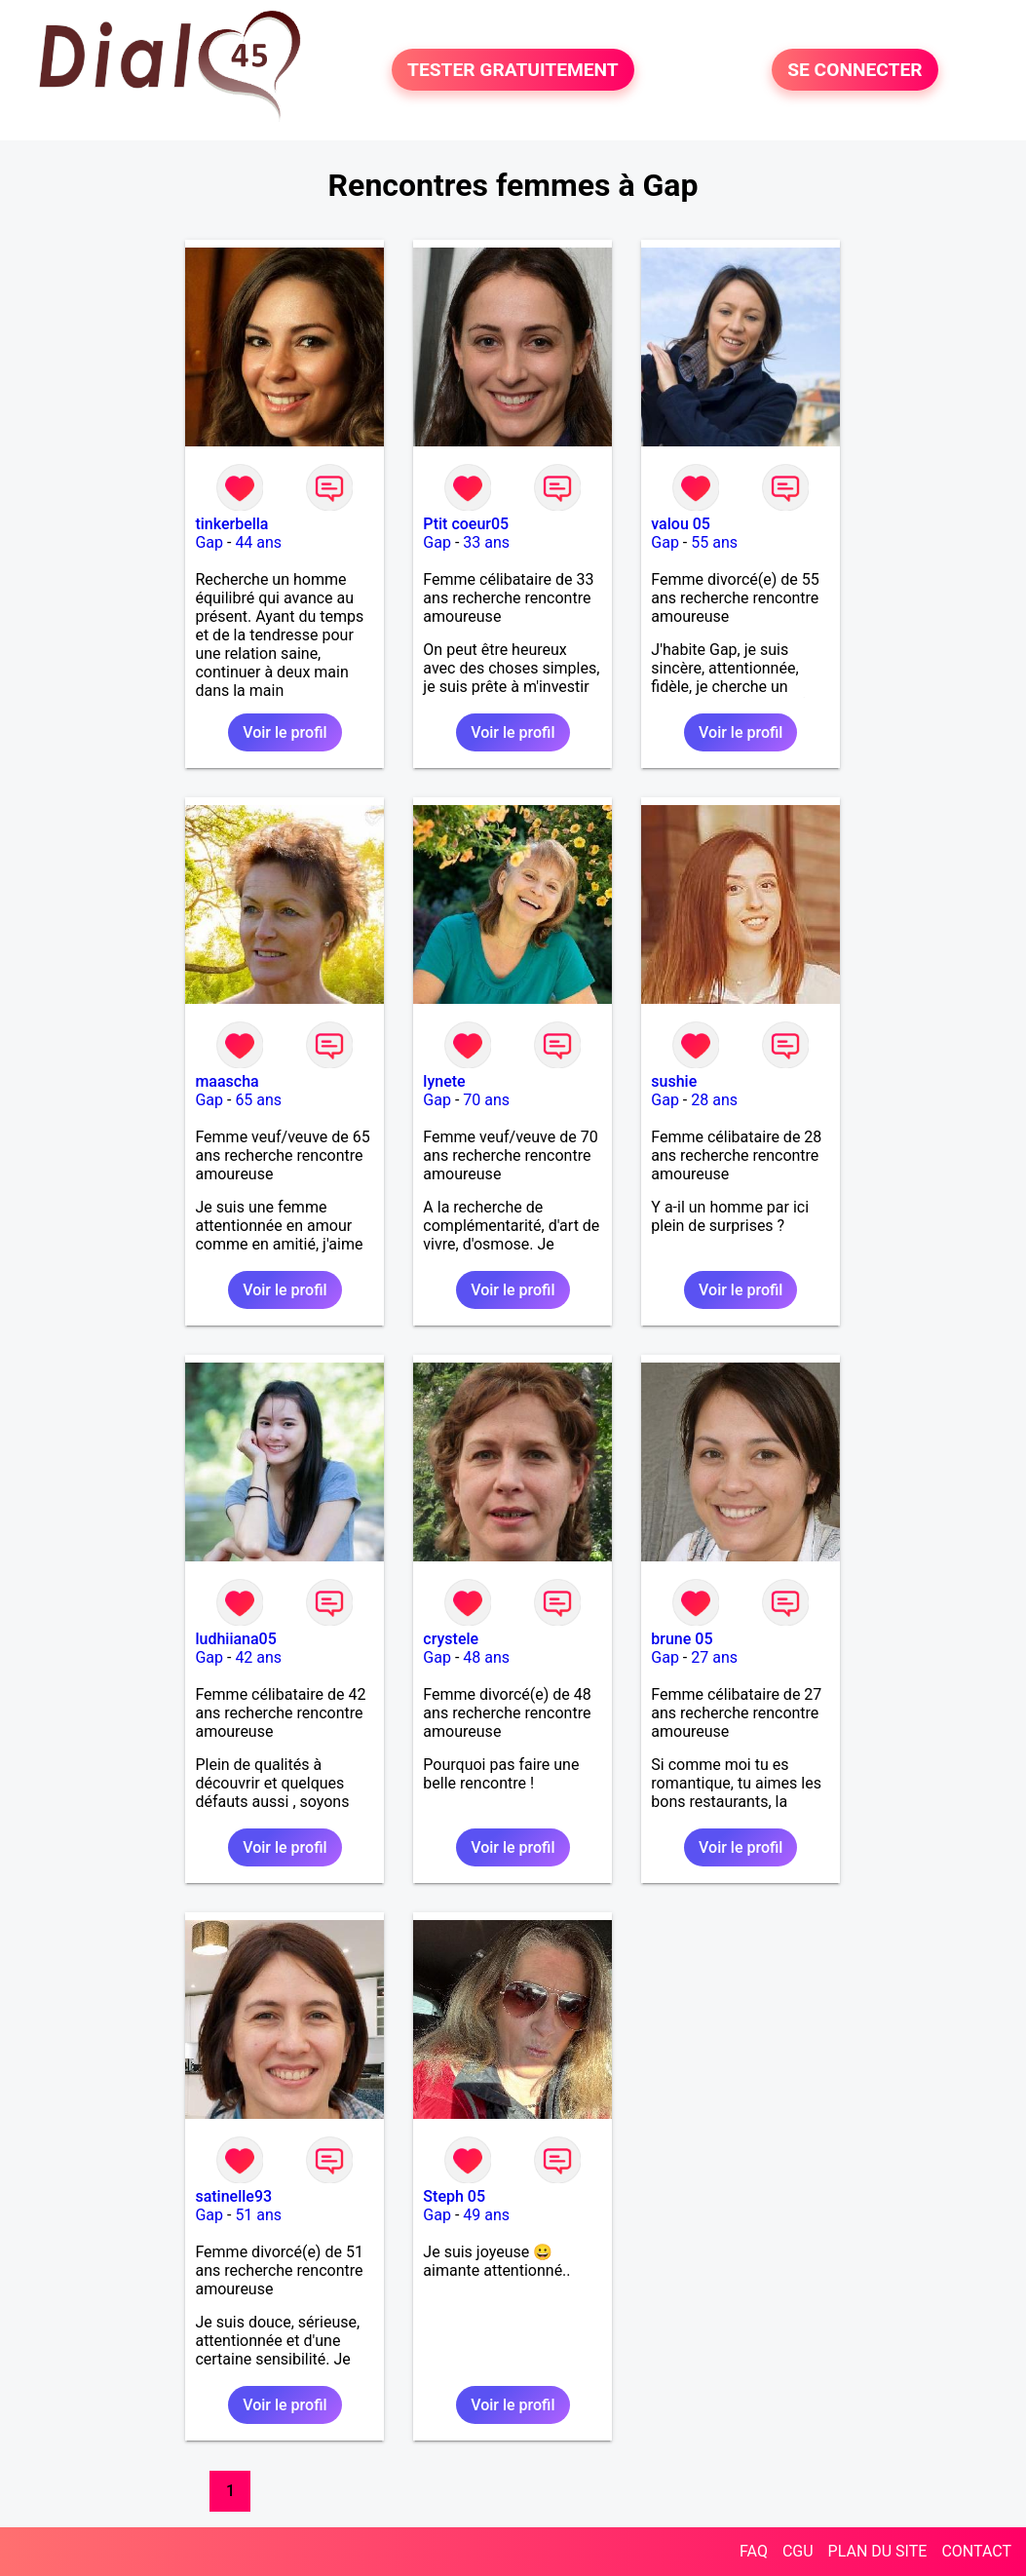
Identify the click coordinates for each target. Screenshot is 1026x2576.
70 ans (486, 1100)
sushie (674, 1081)
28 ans (714, 1100)
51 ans (258, 2215)
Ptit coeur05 (466, 524)
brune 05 (681, 1639)
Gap (209, 542)
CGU (798, 2551)
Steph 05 (454, 2196)
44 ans (258, 542)
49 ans (486, 2215)
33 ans (486, 542)
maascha (226, 1081)
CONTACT (976, 2551)
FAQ (754, 2551)
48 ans (486, 1657)
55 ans (714, 542)
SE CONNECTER (854, 69)
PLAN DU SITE (878, 2551)
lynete (444, 1081)
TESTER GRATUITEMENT (513, 69)
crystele (450, 1639)
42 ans (258, 1657)
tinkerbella (231, 524)
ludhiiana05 (235, 1639)
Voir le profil (284, 732)
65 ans (258, 1100)
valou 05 (680, 524)
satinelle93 (233, 2196)
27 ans (714, 1657)
